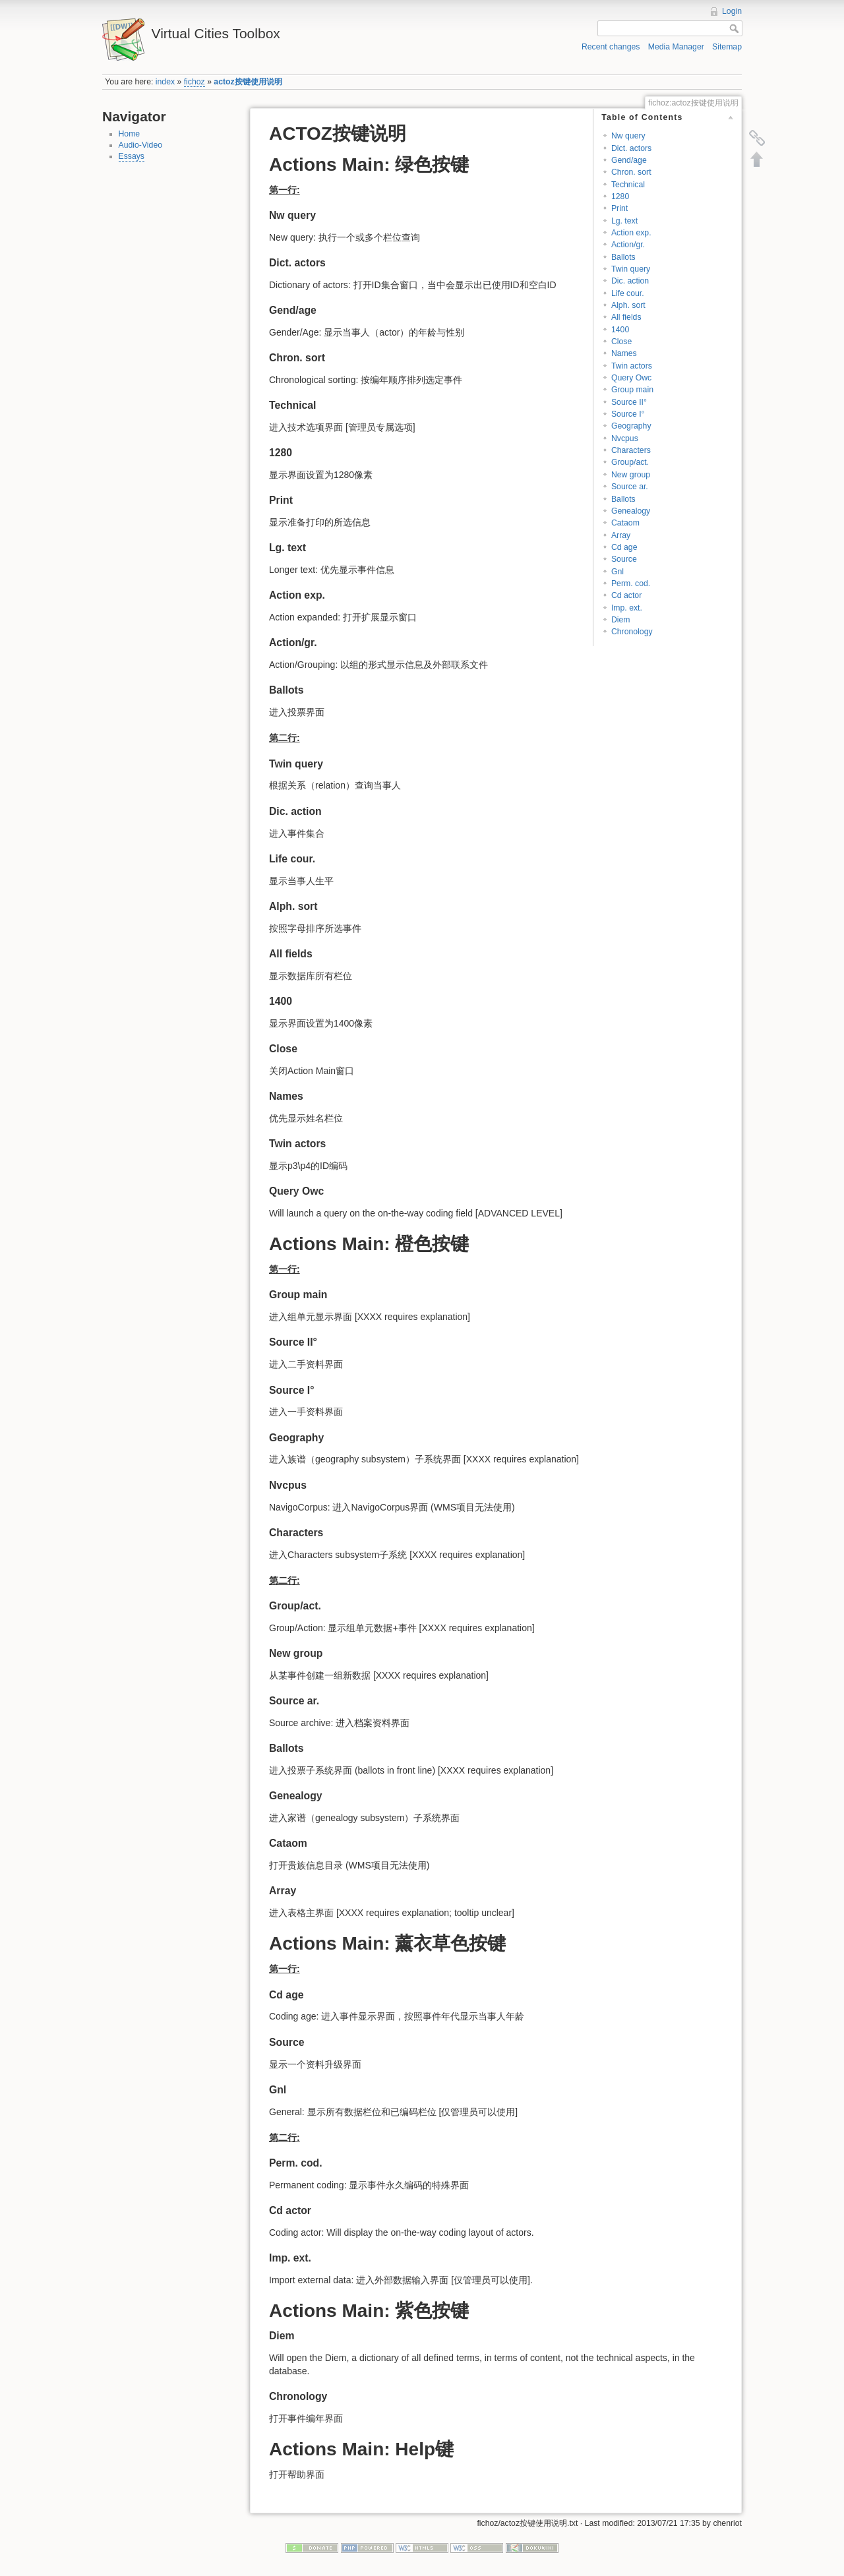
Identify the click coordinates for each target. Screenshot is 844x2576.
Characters (631, 450)
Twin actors (631, 366)
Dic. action (630, 280)
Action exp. (631, 232)
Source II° (629, 402)
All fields (626, 317)
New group (630, 474)
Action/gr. (628, 244)
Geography (631, 426)
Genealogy (630, 511)
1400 (620, 329)
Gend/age (629, 160)
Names (624, 353)
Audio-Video (141, 145)
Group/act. (630, 462)
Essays (131, 156)
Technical (628, 184)
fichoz (194, 81)
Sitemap (727, 46)
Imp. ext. (626, 608)
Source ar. (629, 486)
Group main (632, 389)
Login (732, 11)
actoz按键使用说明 (248, 81)
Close (621, 341)
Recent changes (611, 46)
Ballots (623, 257)
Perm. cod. (630, 583)
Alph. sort (628, 305)
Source (624, 559)
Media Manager (676, 46)
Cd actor (626, 595)
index (165, 81)
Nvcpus (624, 438)
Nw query (628, 135)
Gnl (617, 571)
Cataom (625, 522)
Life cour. (627, 293)
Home (129, 133)
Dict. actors (631, 148)
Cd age (624, 547)
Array (620, 535)
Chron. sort (631, 172)
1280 (620, 196)
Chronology (632, 631)
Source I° (628, 414)
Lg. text (624, 220)
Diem (620, 619)
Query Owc (631, 377)
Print (619, 208)
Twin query (630, 269)
